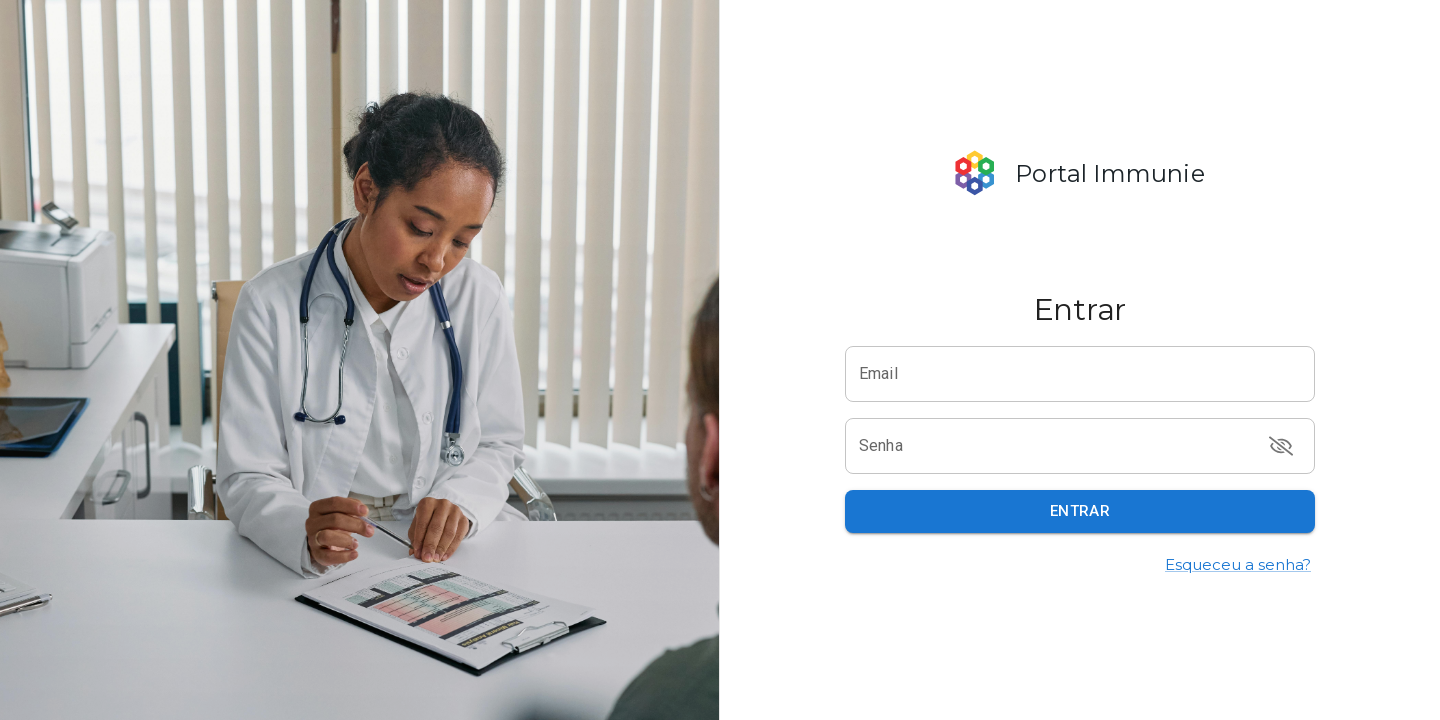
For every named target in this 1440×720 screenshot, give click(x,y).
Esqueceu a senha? (1238, 564)
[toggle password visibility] (1281, 446)
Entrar (1080, 511)
